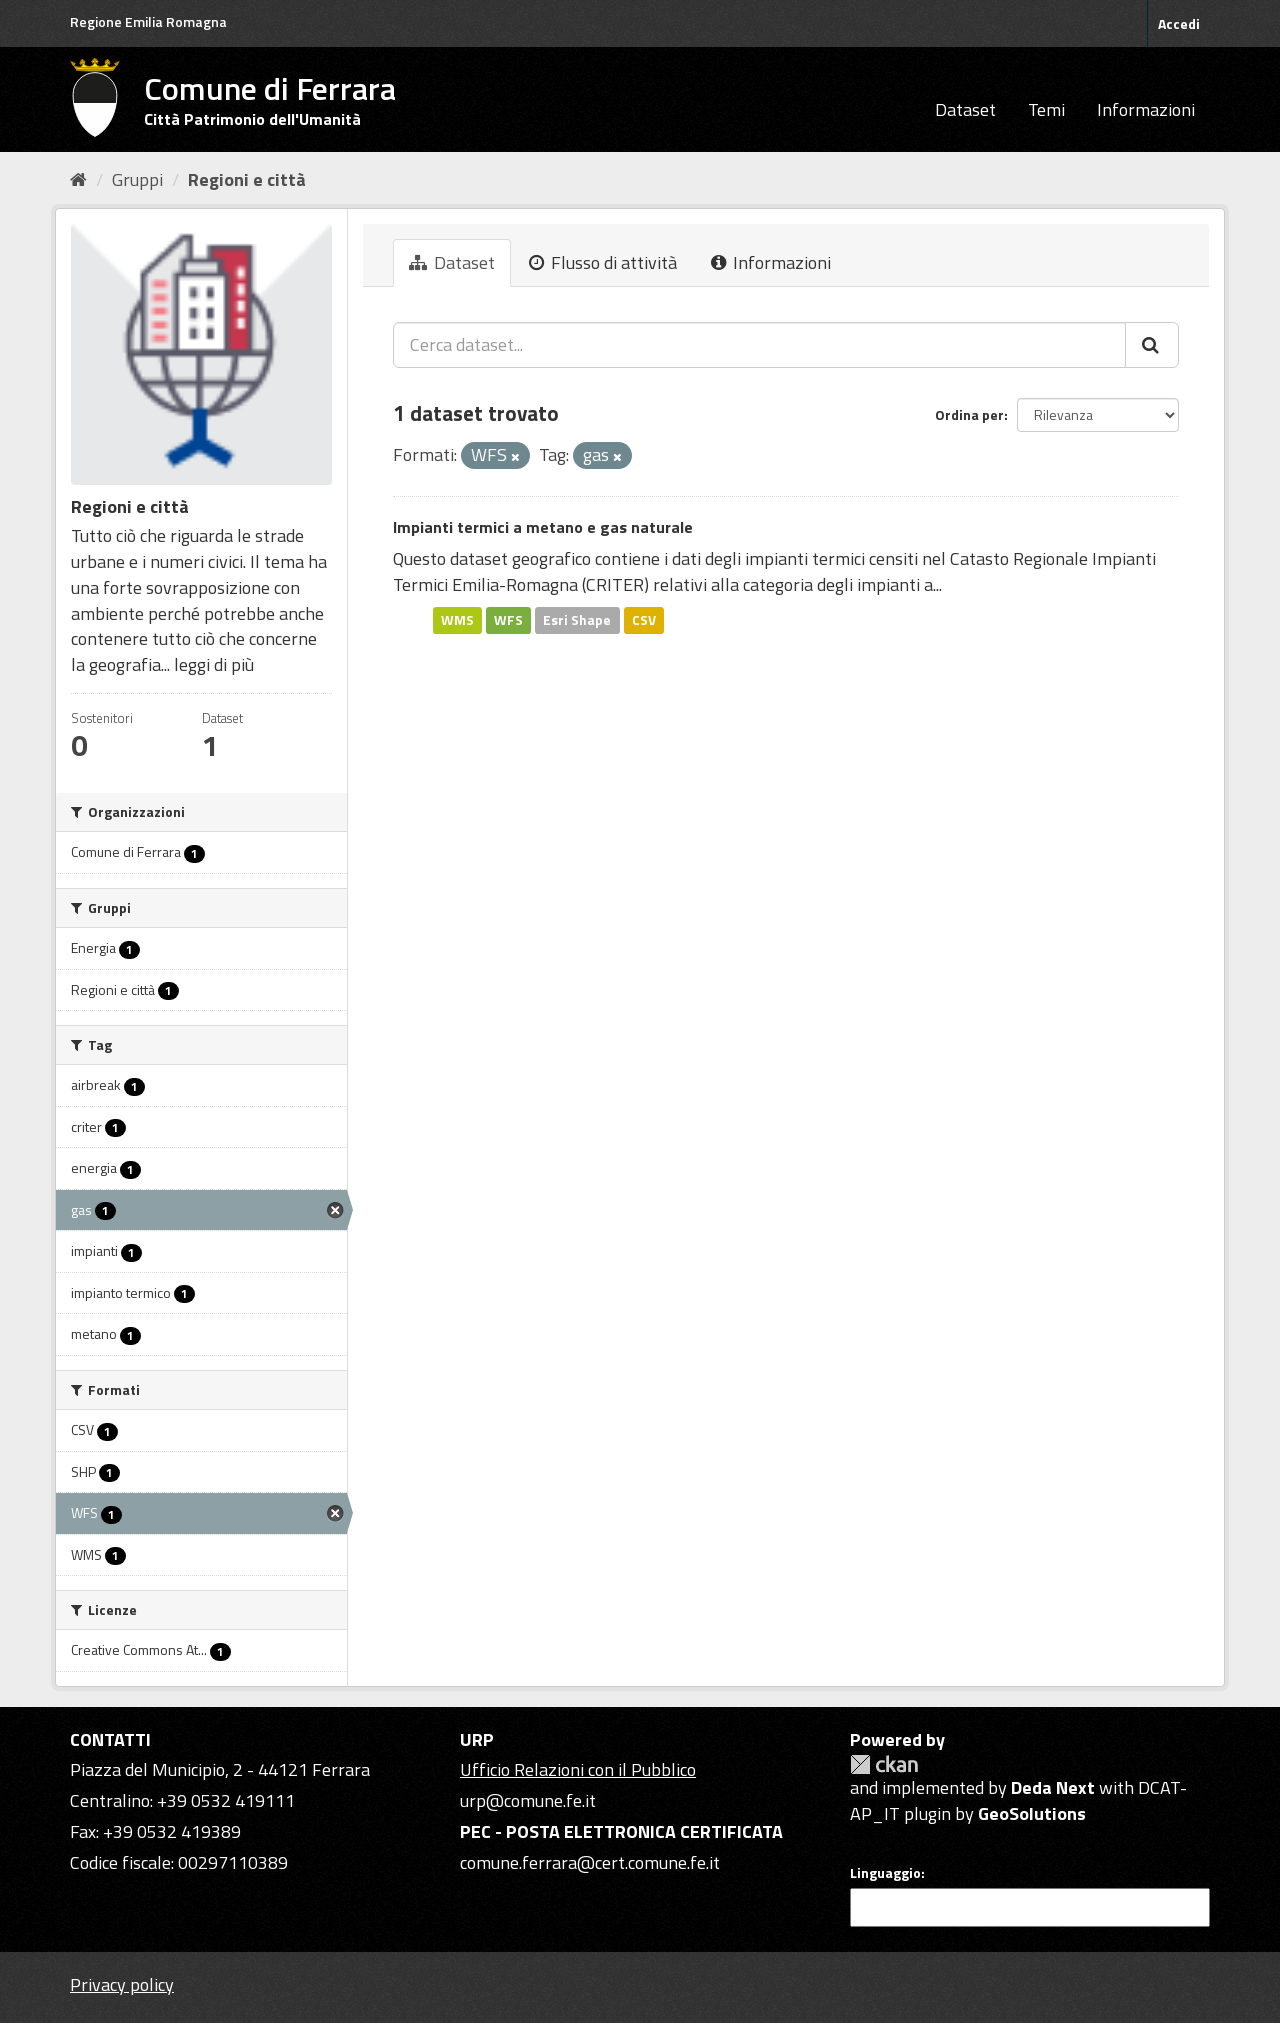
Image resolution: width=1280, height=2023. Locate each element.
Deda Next (1053, 1787)
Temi (1046, 109)
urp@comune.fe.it (528, 1800)
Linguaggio (885, 1873)
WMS (457, 620)
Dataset (965, 109)
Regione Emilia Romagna (148, 21)
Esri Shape (577, 620)
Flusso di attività (603, 262)
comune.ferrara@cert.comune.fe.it (590, 1862)
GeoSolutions (1032, 1813)
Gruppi (137, 179)
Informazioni (1146, 109)
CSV (644, 620)
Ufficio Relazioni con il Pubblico (578, 1769)
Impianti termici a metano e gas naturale (543, 527)
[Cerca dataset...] (759, 345)
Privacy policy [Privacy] (122, 1984)
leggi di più (214, 664)
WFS (508, 620)
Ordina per (969, 414)
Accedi (1179, 23)
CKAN (884, 1764)
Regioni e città (247, 179)
